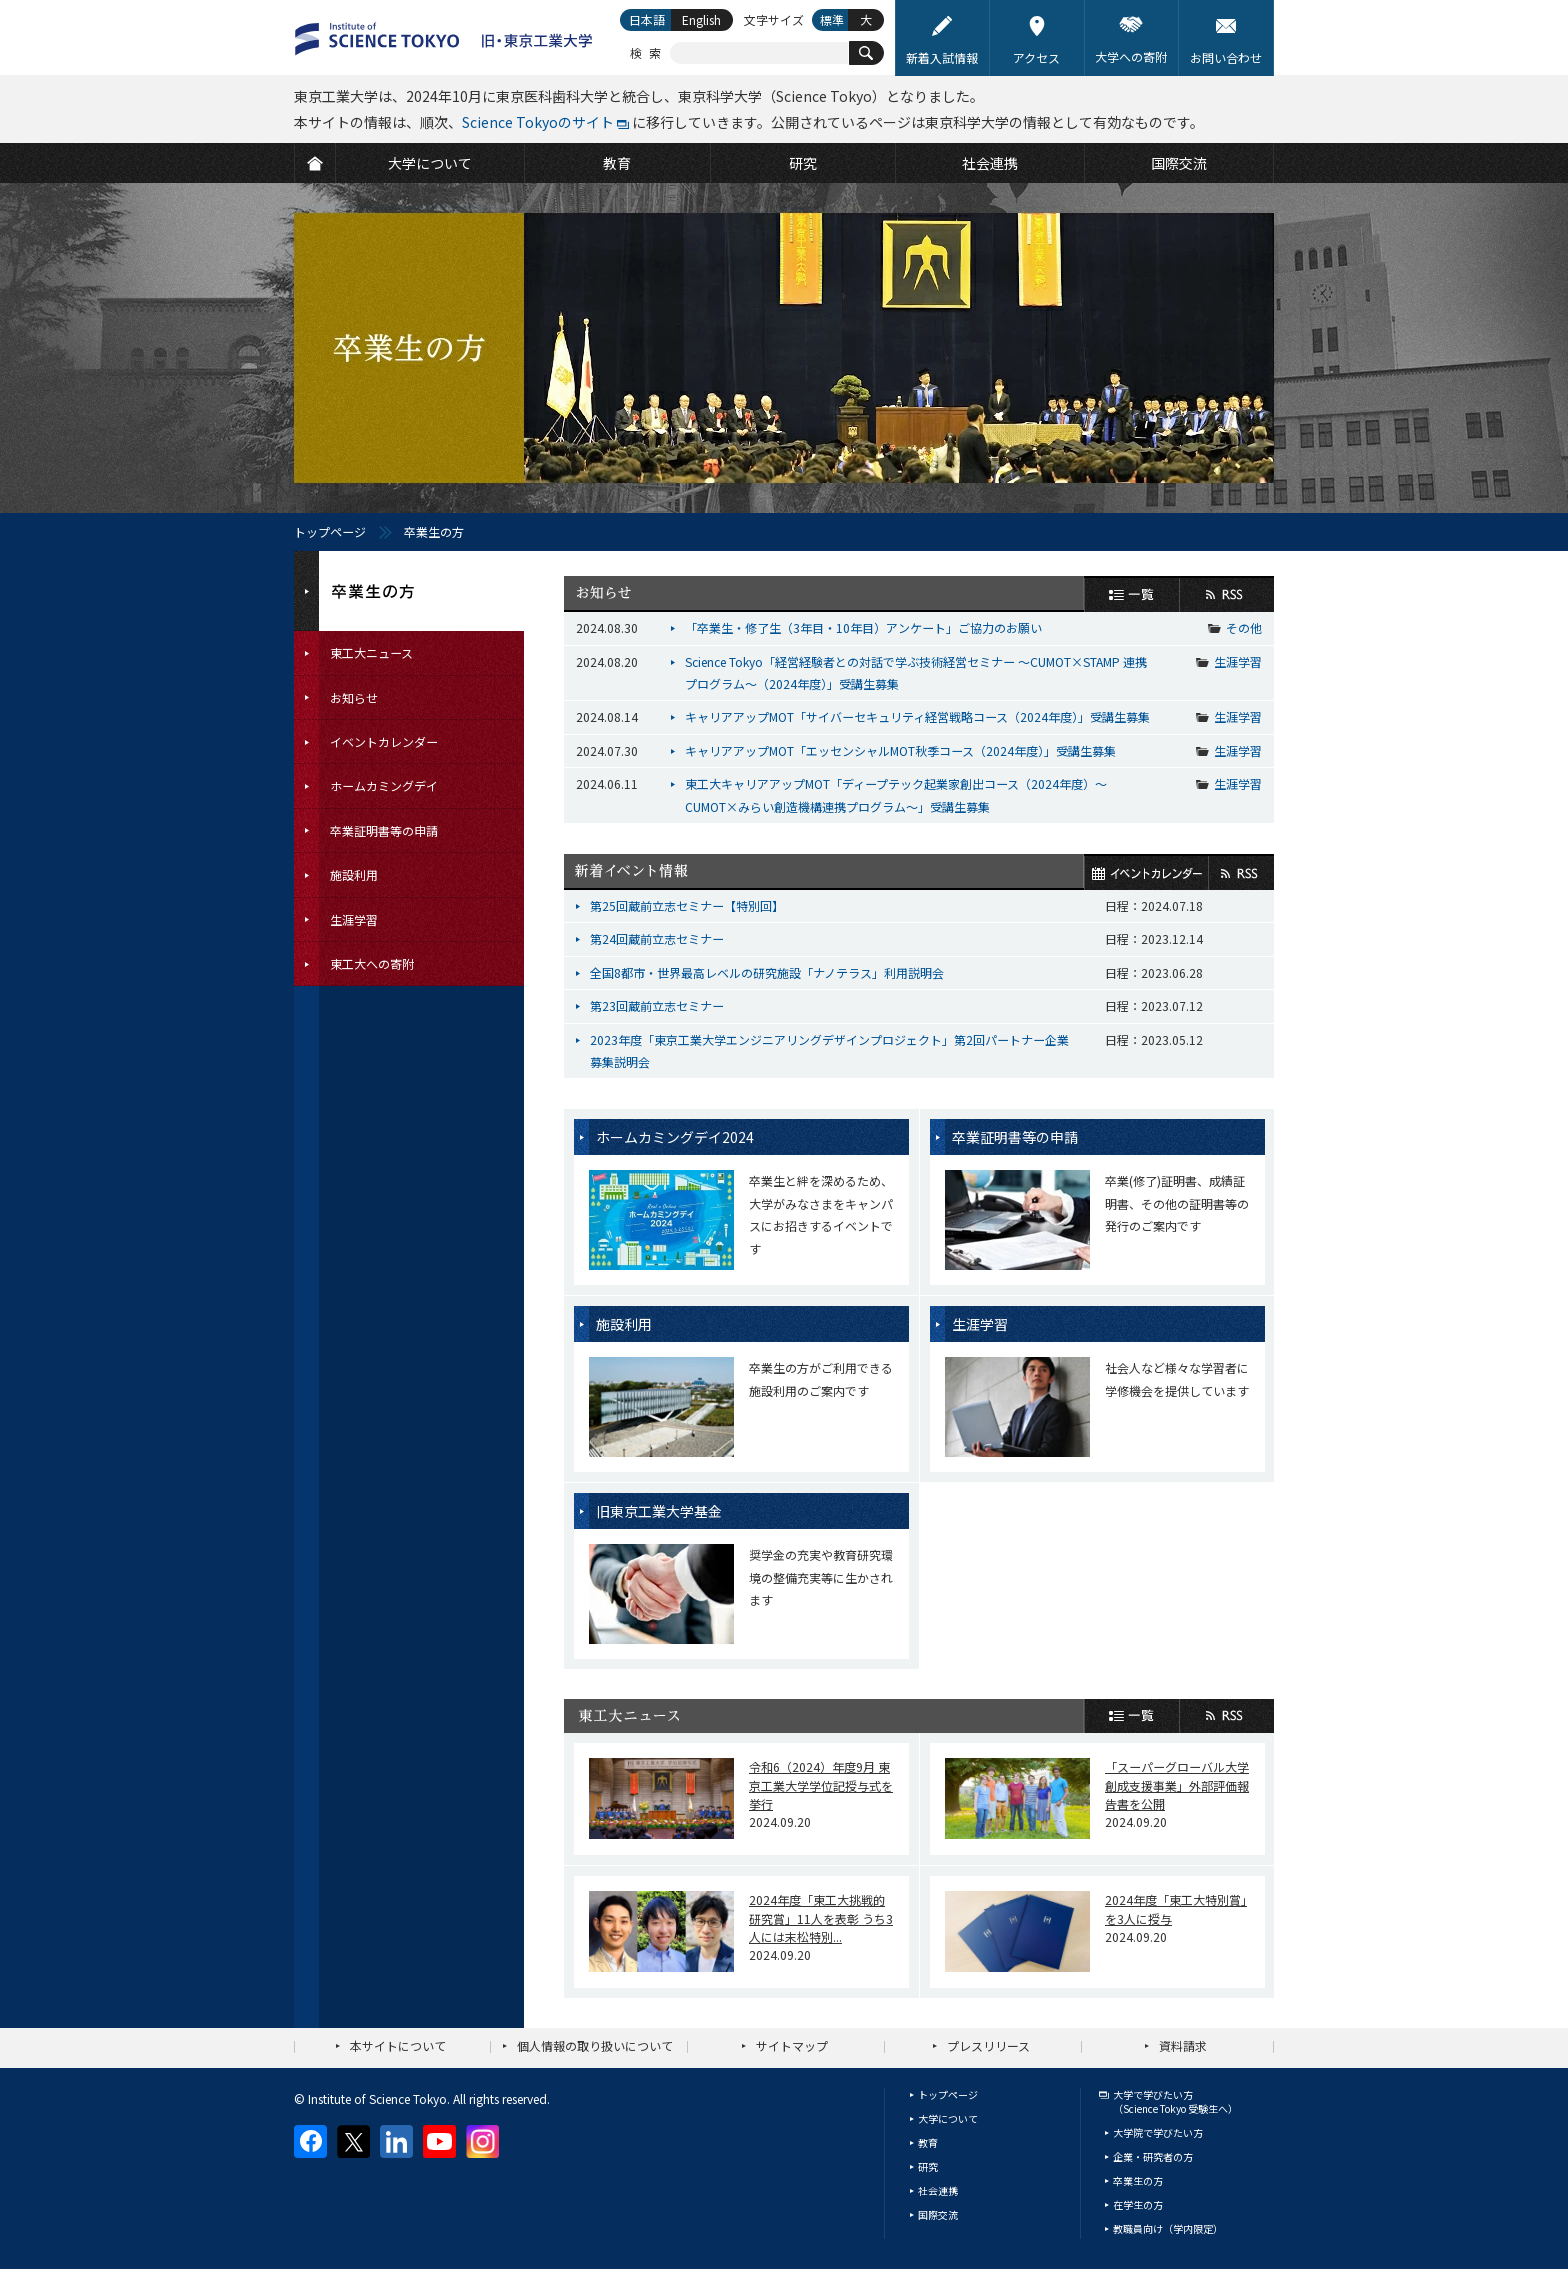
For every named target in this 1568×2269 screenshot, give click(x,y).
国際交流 (938, 2214)
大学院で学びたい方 (1158, 2132)
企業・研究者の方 (1153, 2156)
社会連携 (938, 2190)
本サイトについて (398, 2045)
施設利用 (624, 1324)
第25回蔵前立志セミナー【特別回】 (687, 905)
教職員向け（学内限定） (1168, 2228)
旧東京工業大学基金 (659, 1511)
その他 (1244, 627)
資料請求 (1183, 2045)
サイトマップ (792, 2045)
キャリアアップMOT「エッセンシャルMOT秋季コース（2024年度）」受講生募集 (900, 750)
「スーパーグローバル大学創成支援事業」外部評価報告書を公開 (1177, 1784)
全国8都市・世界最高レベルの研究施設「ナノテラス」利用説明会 (767, 972)
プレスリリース (988, 2045)
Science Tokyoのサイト (538, 122)
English (701, 19)
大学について (948, 2118)
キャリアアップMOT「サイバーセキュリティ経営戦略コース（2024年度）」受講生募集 (917, 716)
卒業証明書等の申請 (1015, 1137)
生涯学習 (1238, 661)
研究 (928, 2166)
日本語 (647, 19)
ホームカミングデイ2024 (675, 1137)
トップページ (330, 531)
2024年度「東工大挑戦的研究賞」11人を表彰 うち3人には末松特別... (821, 1917)
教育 (928, 2142)
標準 (832, 19)
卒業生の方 (1138, 2180)
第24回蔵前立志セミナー (657, 938)
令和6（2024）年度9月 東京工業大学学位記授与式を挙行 (821, 1784)
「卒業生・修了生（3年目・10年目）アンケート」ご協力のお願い (863, 627)
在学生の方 (1138, 2204)
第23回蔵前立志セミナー (657, 1005)
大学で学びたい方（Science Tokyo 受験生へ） (1175, 2101)
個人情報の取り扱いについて (595, 2045)
